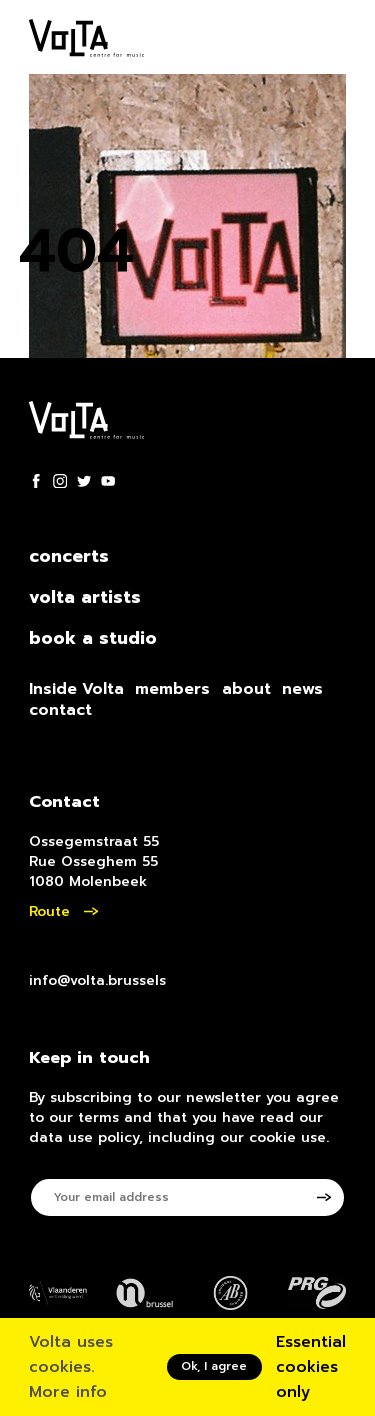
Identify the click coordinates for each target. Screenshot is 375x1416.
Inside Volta (76, 689)
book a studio (93, 639)
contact (60, 710)
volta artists (85, 598)
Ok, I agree (214, 1366)
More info (68, 1392)
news (302, 689)
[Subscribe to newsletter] (331, 1197)
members (172, 689)
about (246, 689)
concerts (69, 557)
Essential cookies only (311, 1367)
